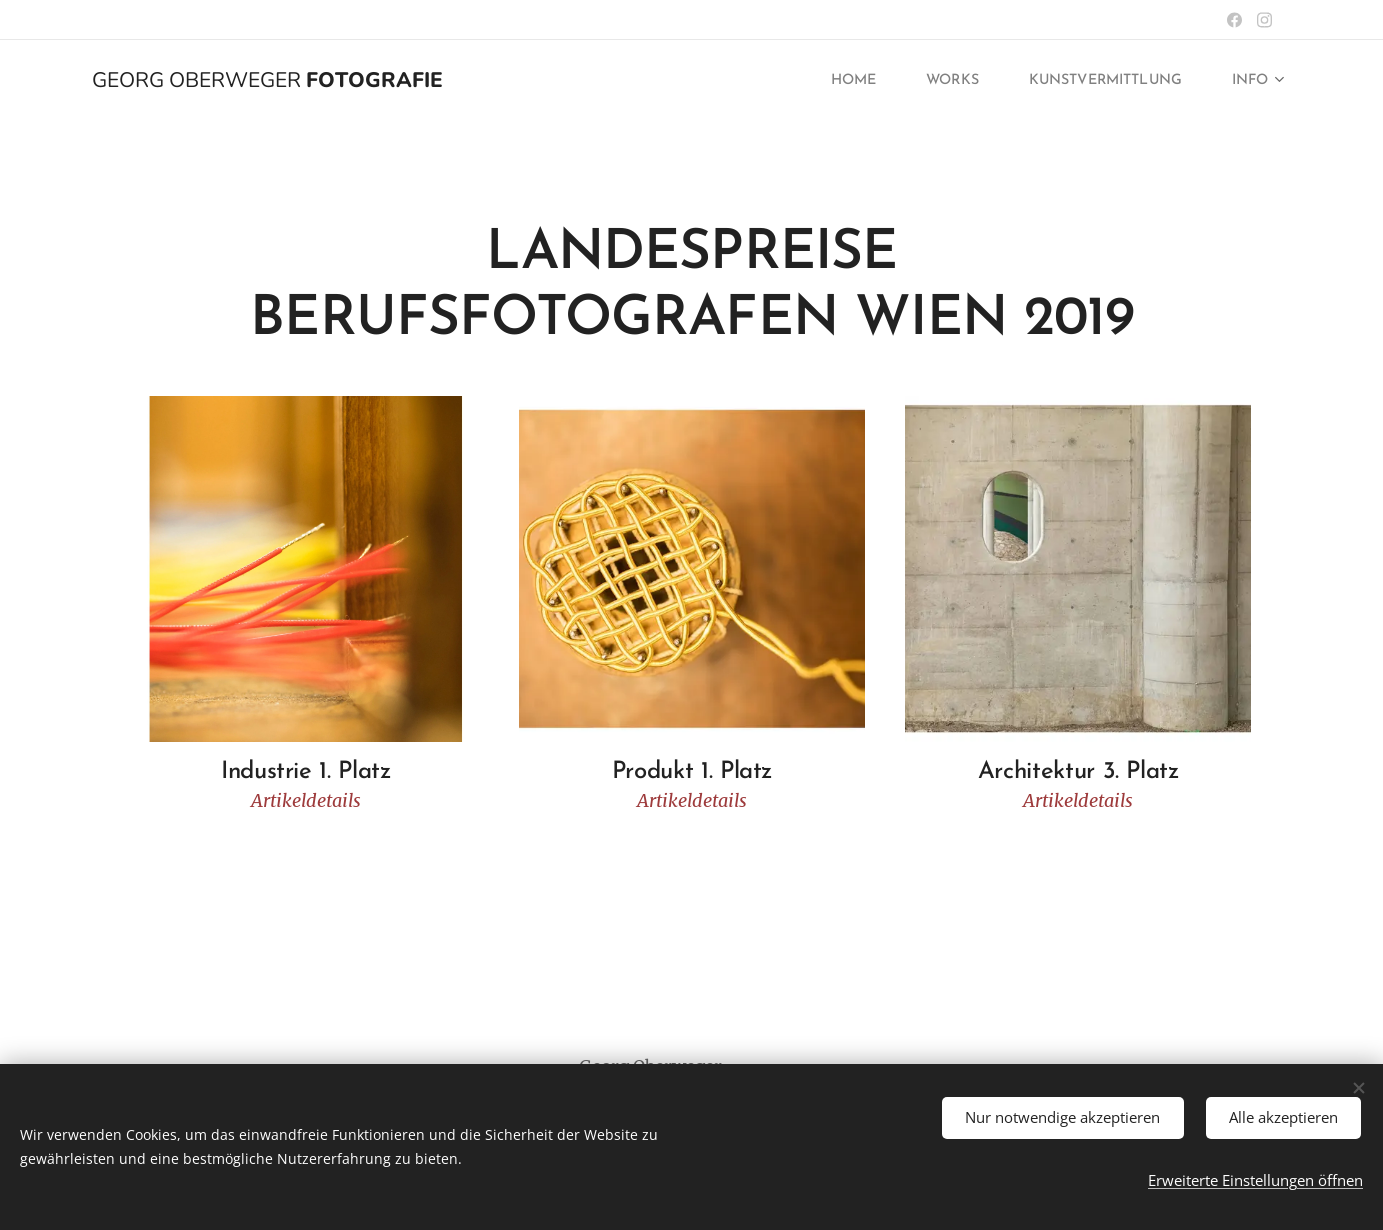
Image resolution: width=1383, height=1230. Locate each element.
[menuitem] (826, 81)
